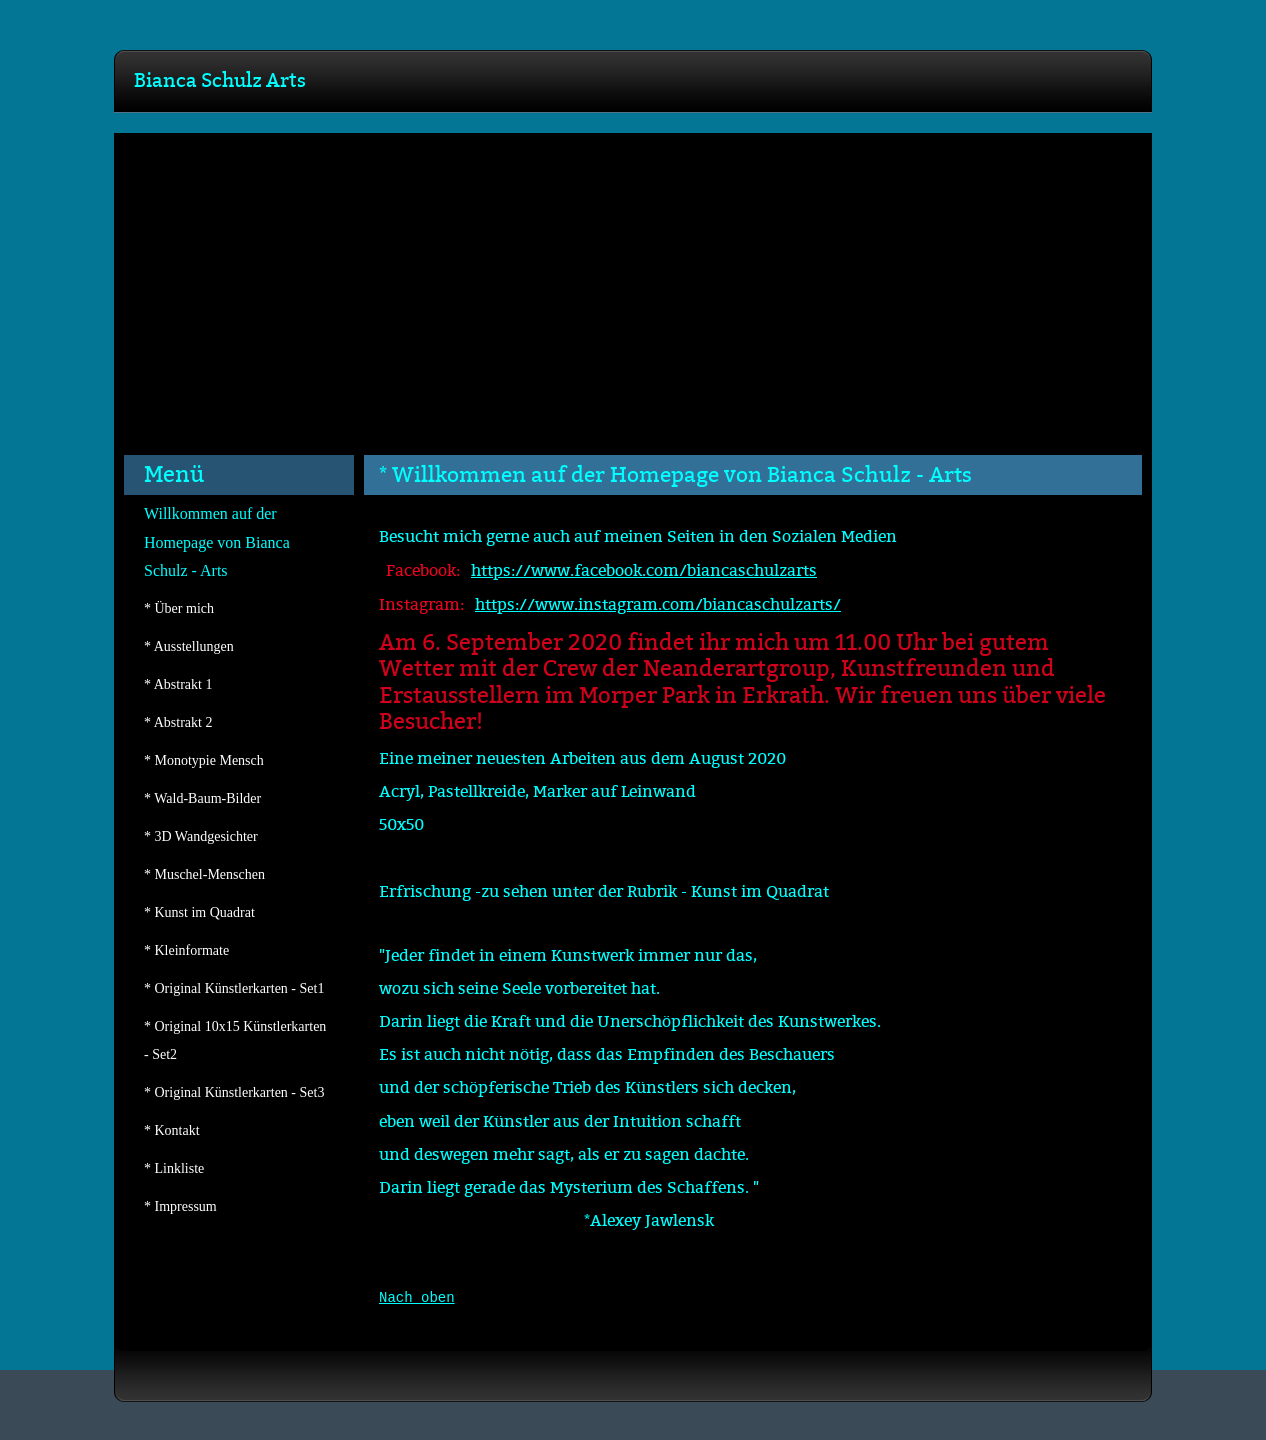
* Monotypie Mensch (204, 760)
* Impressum (180, 1206)
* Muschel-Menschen (204, 874)
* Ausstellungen (189, 646)
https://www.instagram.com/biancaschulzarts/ (658, 605)
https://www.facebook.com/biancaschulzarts (644, 571)
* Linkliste (174, 1168)
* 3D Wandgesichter (201, 836)
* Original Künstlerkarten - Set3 (234, 1092)
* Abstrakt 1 (178, 684)
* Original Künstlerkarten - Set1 (234, 988)
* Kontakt (172, 1130)
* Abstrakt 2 (178, 722)
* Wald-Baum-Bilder (202, 798)
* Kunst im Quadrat (199, 912)
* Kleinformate (186, 950)
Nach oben (417, 1298)
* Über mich (179, 608)
